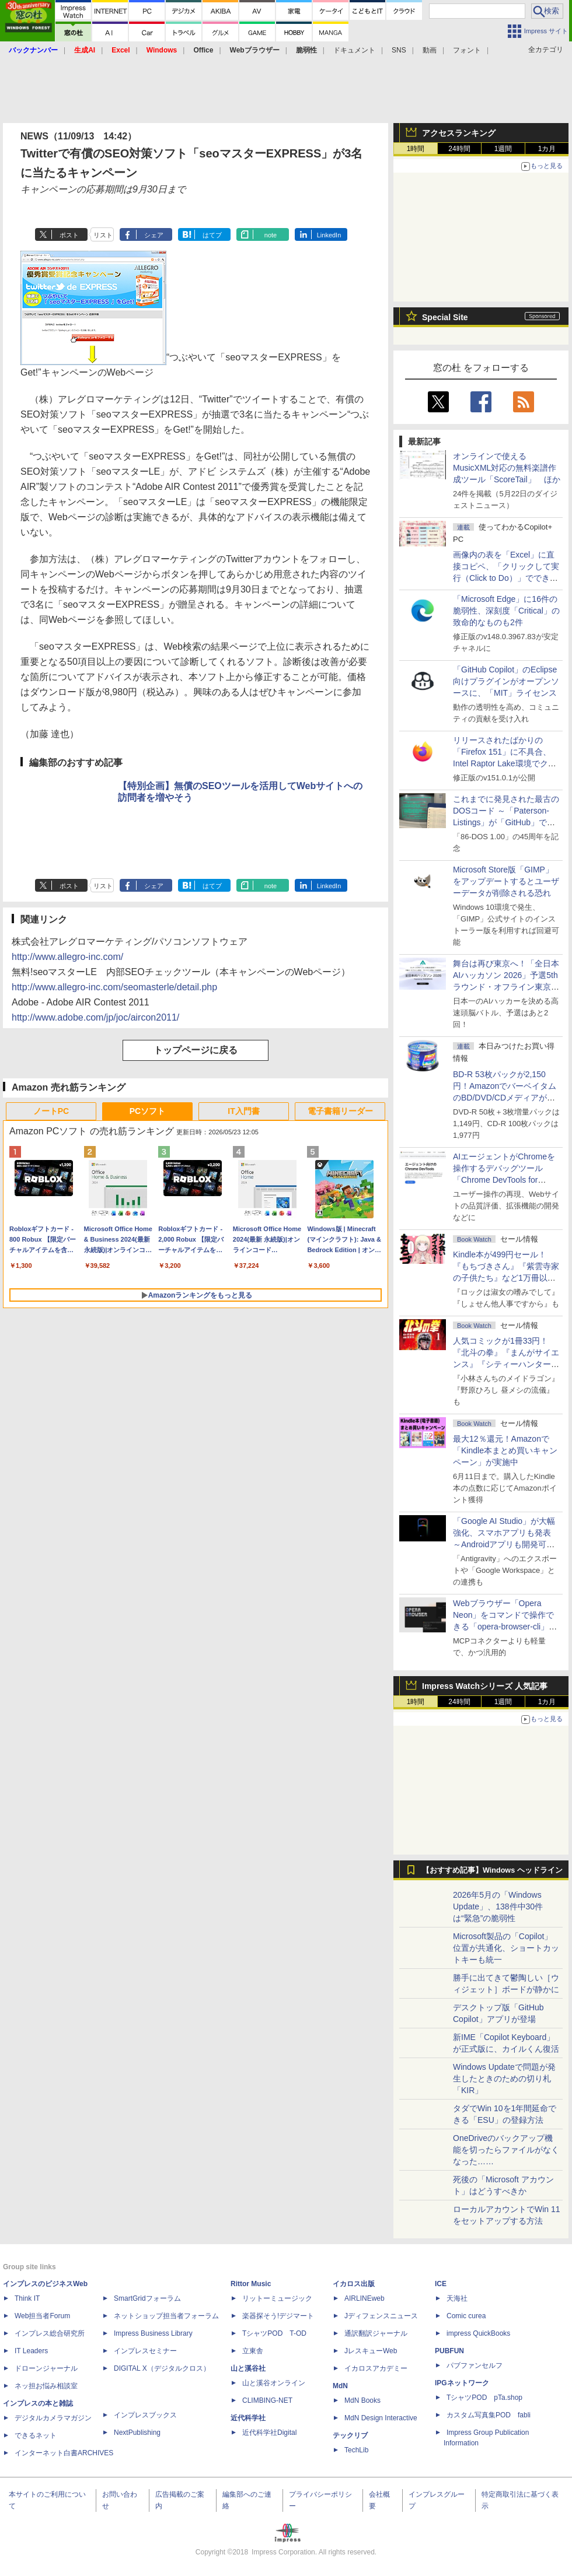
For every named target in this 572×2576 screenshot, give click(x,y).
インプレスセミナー (145, 2351)
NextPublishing (137, 2432)
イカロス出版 (354, 2284)
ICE (441, 2284)
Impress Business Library (153, 2333)
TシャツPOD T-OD (274, 2333)
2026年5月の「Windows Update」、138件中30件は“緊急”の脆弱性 (498, 1906)
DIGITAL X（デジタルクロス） (162, 2368)
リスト (103, 235)
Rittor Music (251, 2284)
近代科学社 (248, 2418)
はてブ (212, 235)
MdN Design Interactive (380, 2418)
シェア (153, 235)
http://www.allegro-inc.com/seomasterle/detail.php (114, 987)
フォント (467, 50)
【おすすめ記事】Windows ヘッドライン (492, 1870)
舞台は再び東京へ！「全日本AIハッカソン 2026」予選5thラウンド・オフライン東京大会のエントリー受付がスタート (506, 987)
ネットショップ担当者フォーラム (166, 2316)
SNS (399, 50)
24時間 (459, 149)
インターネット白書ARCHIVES (64, 2453)
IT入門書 (243, 1111)
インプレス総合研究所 (50, 2333)
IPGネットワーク (462, 2383)
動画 (430, 50)
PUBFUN (449, 2351)
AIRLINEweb (364, 2298)
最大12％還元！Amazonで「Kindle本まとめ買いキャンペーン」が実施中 (505, 1450)
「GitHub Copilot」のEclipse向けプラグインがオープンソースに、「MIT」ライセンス (506, 681)
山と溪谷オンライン (273, 2383)
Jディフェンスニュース (381, 2316)
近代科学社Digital (269, 2432)
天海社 (457, 2298)
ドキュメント (354, 50)
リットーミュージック (277, 2298)
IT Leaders (31, 2351)
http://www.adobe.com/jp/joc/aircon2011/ (95, 1017)
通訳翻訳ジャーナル (375, 2333)
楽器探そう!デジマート (278, 2316)
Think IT (27, 2298)
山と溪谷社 (248, 2368)
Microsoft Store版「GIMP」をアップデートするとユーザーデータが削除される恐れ (506, 881)
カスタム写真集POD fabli (489, 2415)
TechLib (356, 2450)
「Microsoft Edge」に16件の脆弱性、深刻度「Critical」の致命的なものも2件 (506, 610)
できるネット (36, 2435)
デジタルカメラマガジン (53, 2418)
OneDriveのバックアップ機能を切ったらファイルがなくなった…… (506, 2149)
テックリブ (350, 2435)
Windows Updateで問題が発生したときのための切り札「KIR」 (504, 2078)
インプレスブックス (145, 2415)
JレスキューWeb (370, 2351)
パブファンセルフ (475, 2365)
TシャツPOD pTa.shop (484, 2397)
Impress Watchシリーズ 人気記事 (484, 1686)
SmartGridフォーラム (147, 2298)
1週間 (503, 149)
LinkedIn (329, 235)
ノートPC (51, 1111)
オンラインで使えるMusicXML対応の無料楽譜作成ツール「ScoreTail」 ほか (506, 467)
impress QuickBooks (478, 2333)
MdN (340, 2386)
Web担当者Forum (42, 2316)
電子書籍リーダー (340, 1111)
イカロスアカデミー (375, 2368)
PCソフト (147, 1111)
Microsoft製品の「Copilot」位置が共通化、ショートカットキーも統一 (506, 1948)
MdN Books (362, 2400)
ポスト (69, 235)
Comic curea (466, 2316)
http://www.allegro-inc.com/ (67, 957)
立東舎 (252, 2351)
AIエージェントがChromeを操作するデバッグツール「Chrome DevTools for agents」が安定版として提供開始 (506, 1180)
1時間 (416, 149)
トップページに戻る (196, 1050)
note (270, 235)
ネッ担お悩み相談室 (46, 2386)
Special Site (445, 317)
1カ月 (547, 149)
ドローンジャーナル (46, 2368)
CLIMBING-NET (267, 2400)
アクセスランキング (459, 133)
